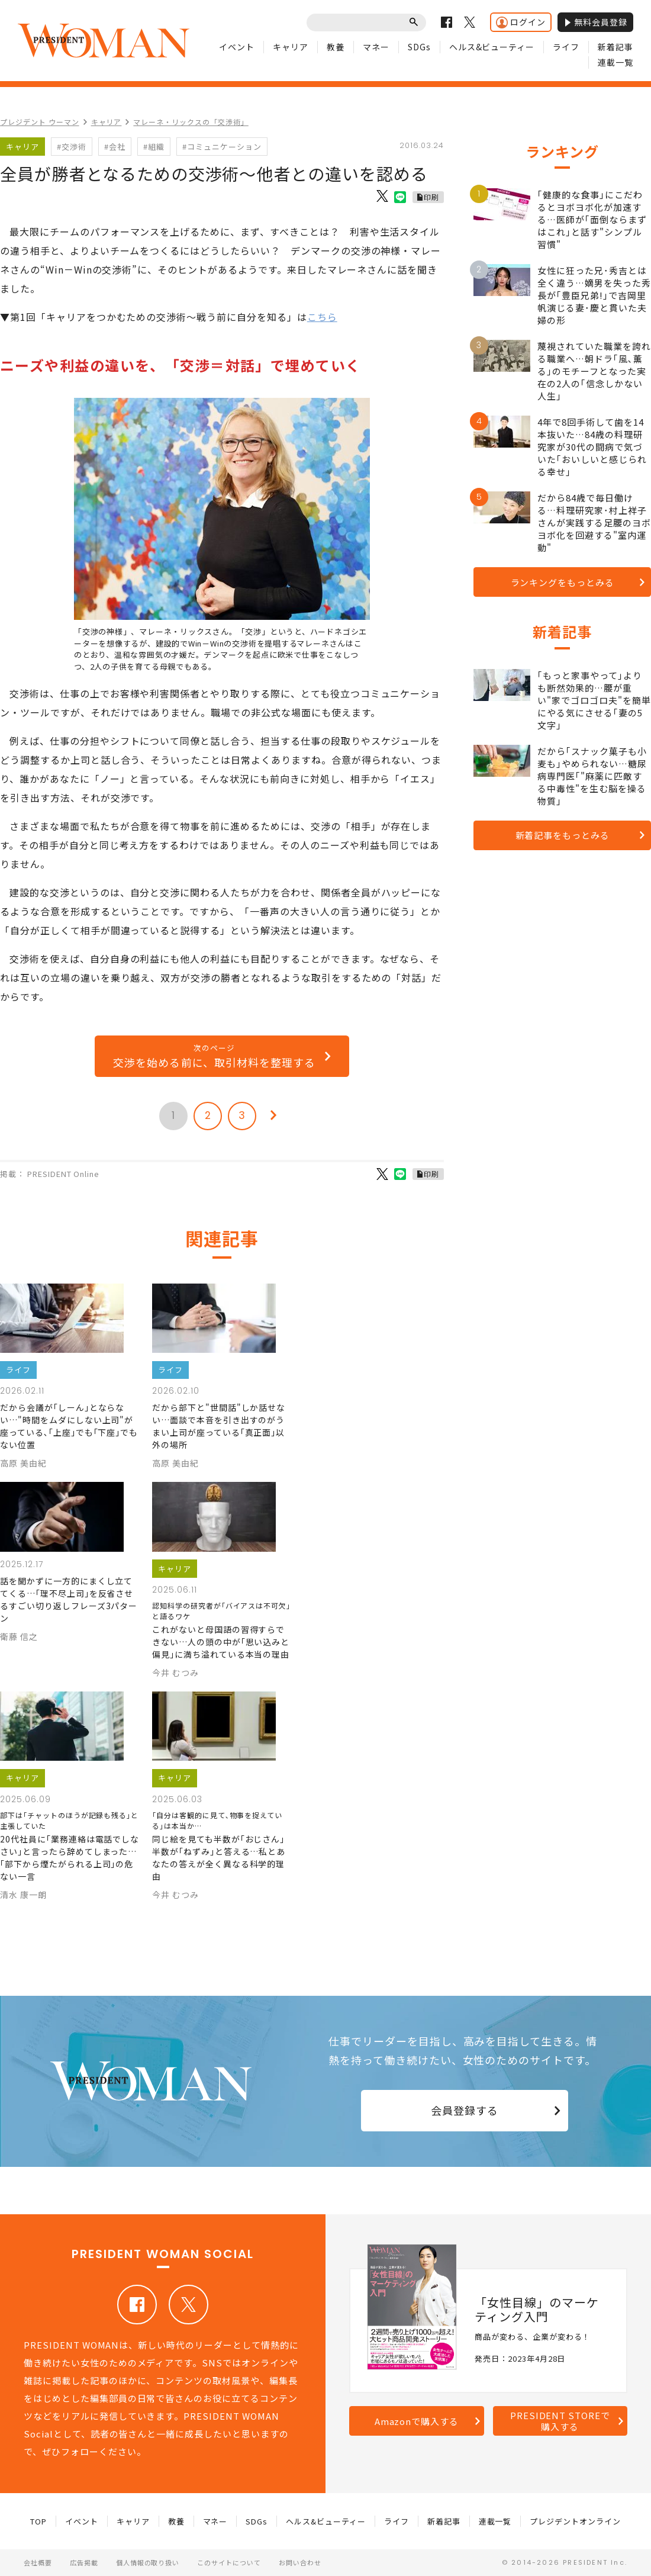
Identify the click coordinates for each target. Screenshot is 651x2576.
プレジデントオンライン (575, 2521)
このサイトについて (229, 2562)
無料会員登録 (595, 22)
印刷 (431, 197)
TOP (38, 2521)
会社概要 (38, 2562)
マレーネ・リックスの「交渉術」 (190, 122)
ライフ (566, 47)
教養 (335, 47)
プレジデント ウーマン (39, 122)
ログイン (521, 22)
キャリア (290, 47)
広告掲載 (84, 2562)
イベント (236, 47)
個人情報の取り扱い (148, 2562)
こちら (322, 317)
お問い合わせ (300, 2562)
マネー (376, 47)
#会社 (114, 146)
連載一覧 (615, 62)
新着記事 (615, 47)
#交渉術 (71, 146)
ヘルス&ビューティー (492, 47)
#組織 (154, 146)
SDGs (419, 47)
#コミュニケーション (222, 146)
